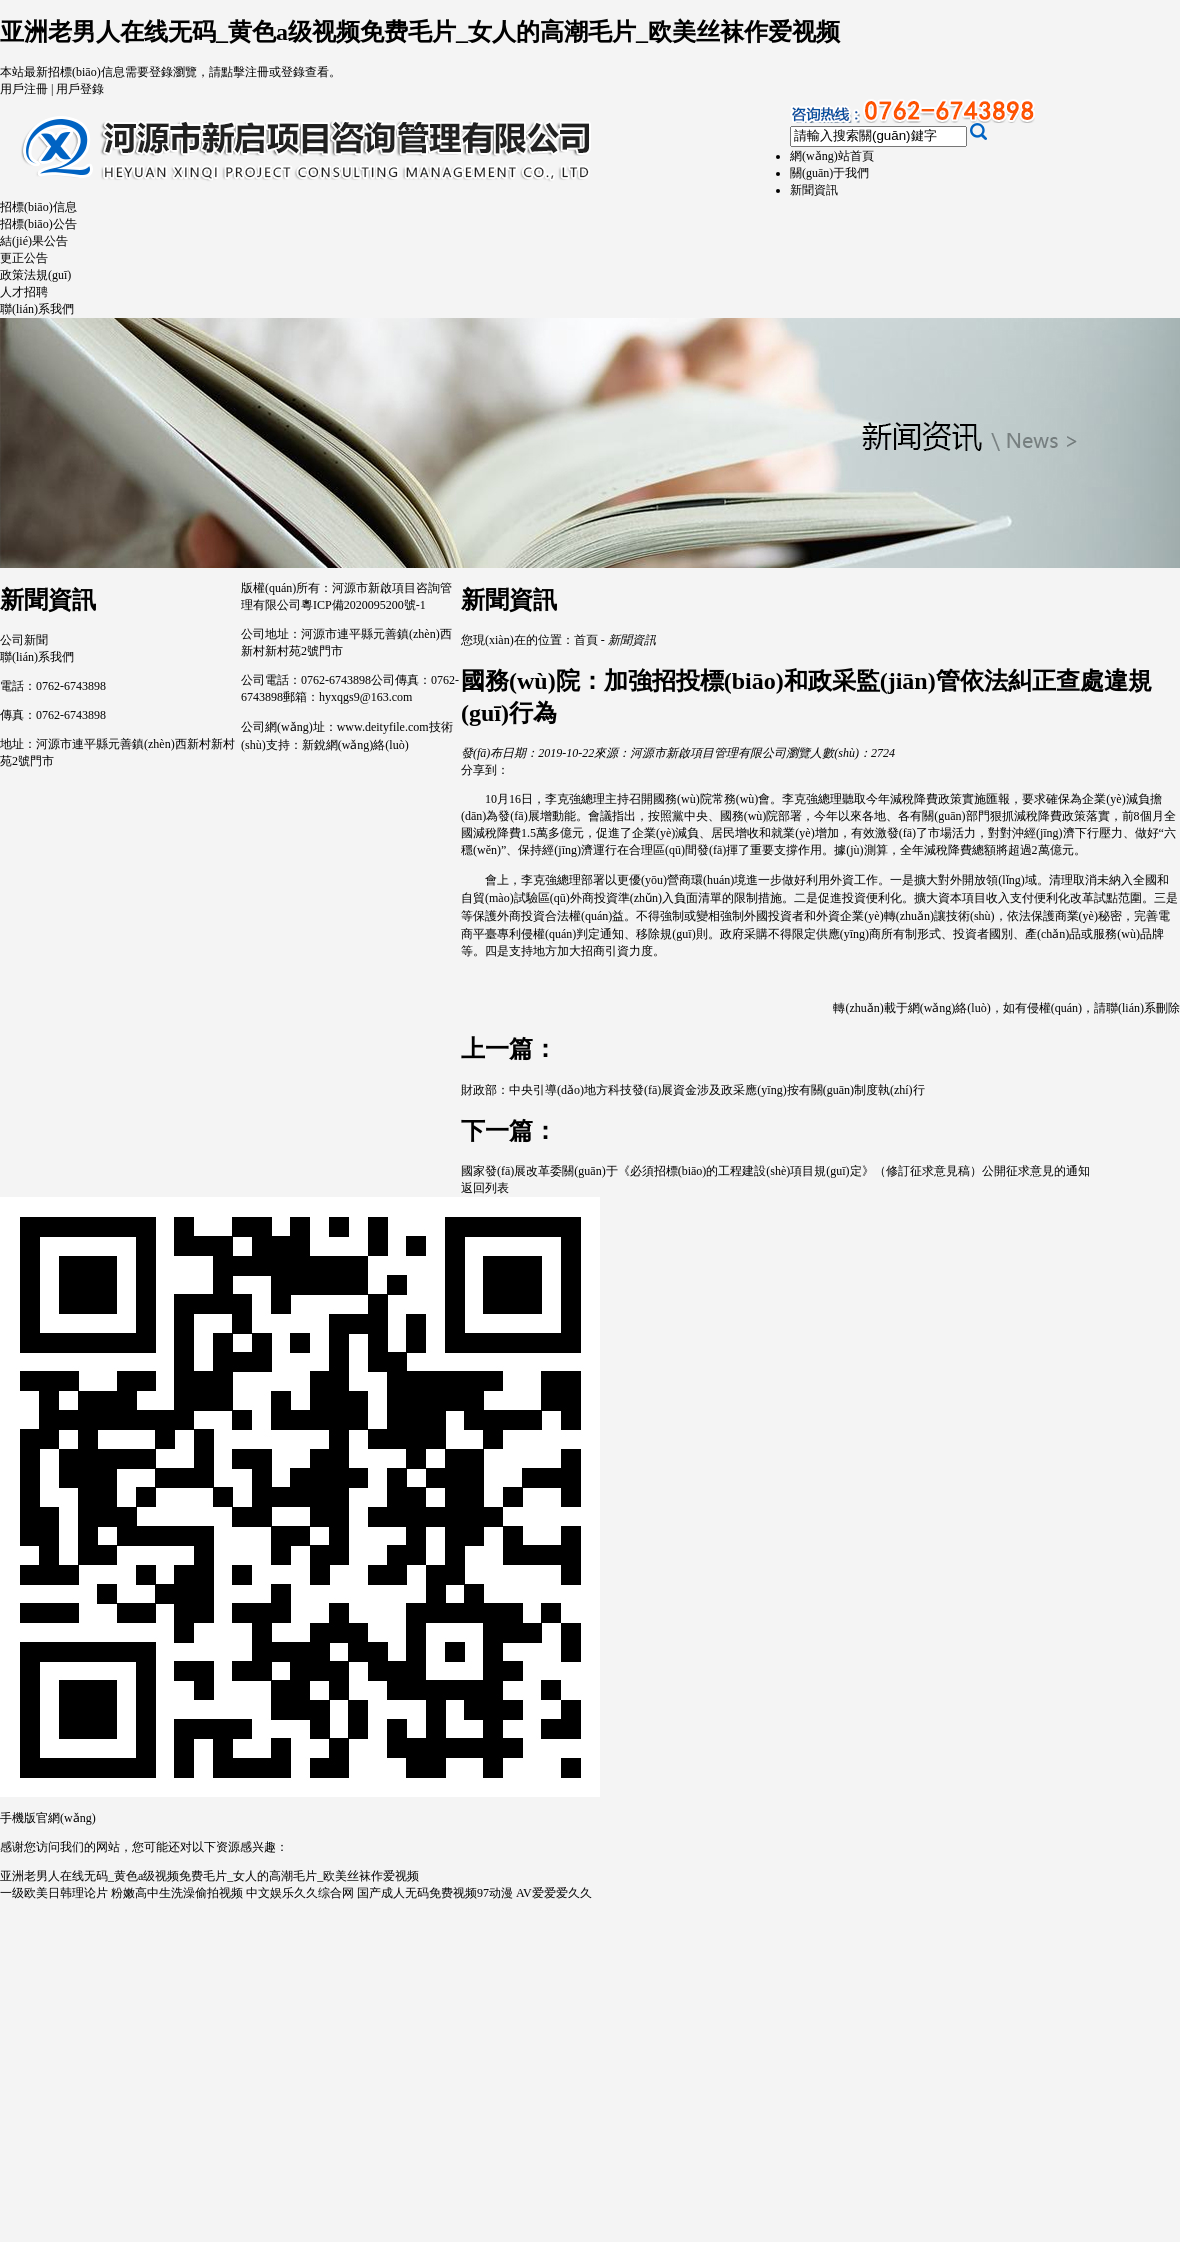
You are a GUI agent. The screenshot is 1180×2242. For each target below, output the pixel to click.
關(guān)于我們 (829, 173)
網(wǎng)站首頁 (832, 156)
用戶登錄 (80, 89)
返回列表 (485, 1188)
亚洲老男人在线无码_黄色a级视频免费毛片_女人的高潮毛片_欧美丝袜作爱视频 (420, 32)
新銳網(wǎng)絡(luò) (355, 745)
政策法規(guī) (35, 275)
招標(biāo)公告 (38, 224)
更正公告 (24, 258)
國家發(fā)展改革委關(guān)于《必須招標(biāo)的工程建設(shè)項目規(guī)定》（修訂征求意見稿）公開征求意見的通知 (775, 1171)
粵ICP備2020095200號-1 (363, 605)
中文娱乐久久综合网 (300, 1893)
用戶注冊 (24, 89)
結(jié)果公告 (34, 241)
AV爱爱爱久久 (554, 1893)
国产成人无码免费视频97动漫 (435, 1893)
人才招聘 (24, 292)
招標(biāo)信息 (38, 207)
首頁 (586, 640)
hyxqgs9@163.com (365, 697)
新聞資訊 (814, 190)
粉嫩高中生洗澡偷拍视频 (177, 1893)
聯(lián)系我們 (37, 309)
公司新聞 (24, 640)
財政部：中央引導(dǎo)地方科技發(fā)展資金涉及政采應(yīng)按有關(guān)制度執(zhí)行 (693, 1090)
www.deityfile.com (383, 727)
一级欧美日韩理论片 (54, 1893)
